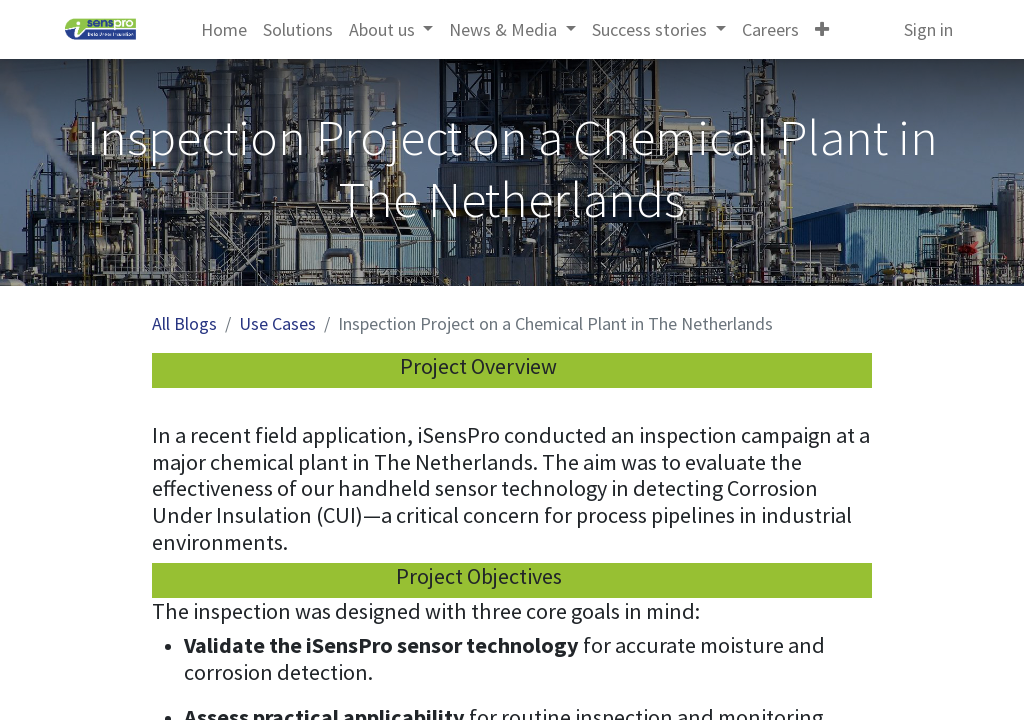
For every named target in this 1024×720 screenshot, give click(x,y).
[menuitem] (224, 29)
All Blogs (184, 323)
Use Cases (277, 323)
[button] (822, 29)
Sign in (928, 29)
